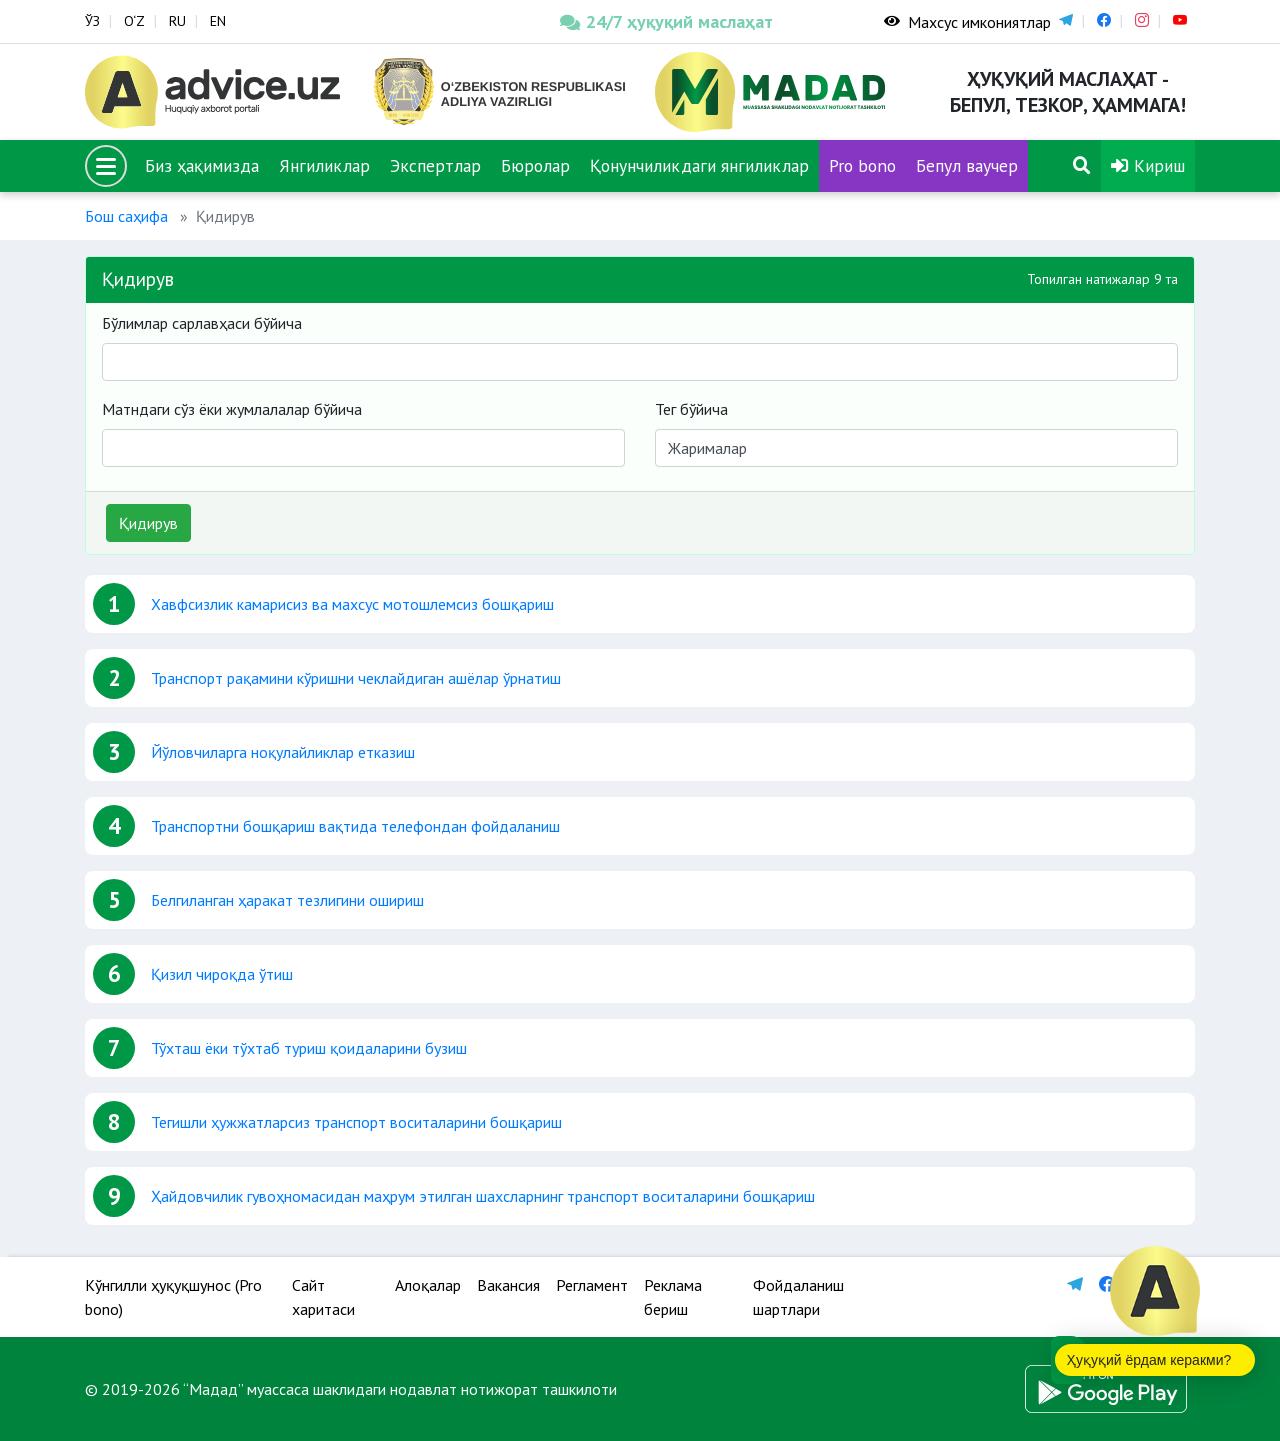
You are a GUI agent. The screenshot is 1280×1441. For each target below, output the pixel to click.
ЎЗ (92, 21)
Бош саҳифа (126, 216)
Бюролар (535, 165)
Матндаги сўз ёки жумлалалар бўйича (232, 409)
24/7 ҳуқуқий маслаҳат (666, 21)
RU (177, 21)
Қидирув (148, 523)
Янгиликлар (324, 165)
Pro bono (862, 165)
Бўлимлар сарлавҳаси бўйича (202, 323)
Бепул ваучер (967, 165)
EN (218, 21)
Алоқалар (428, 1285)
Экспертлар (435, 165)
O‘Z (134, 21)
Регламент (592, 1285)
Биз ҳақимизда (202, 165)
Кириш (1148, 165)
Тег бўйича (691, 409)
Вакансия (508, 1285)
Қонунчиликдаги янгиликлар (699, 165)
